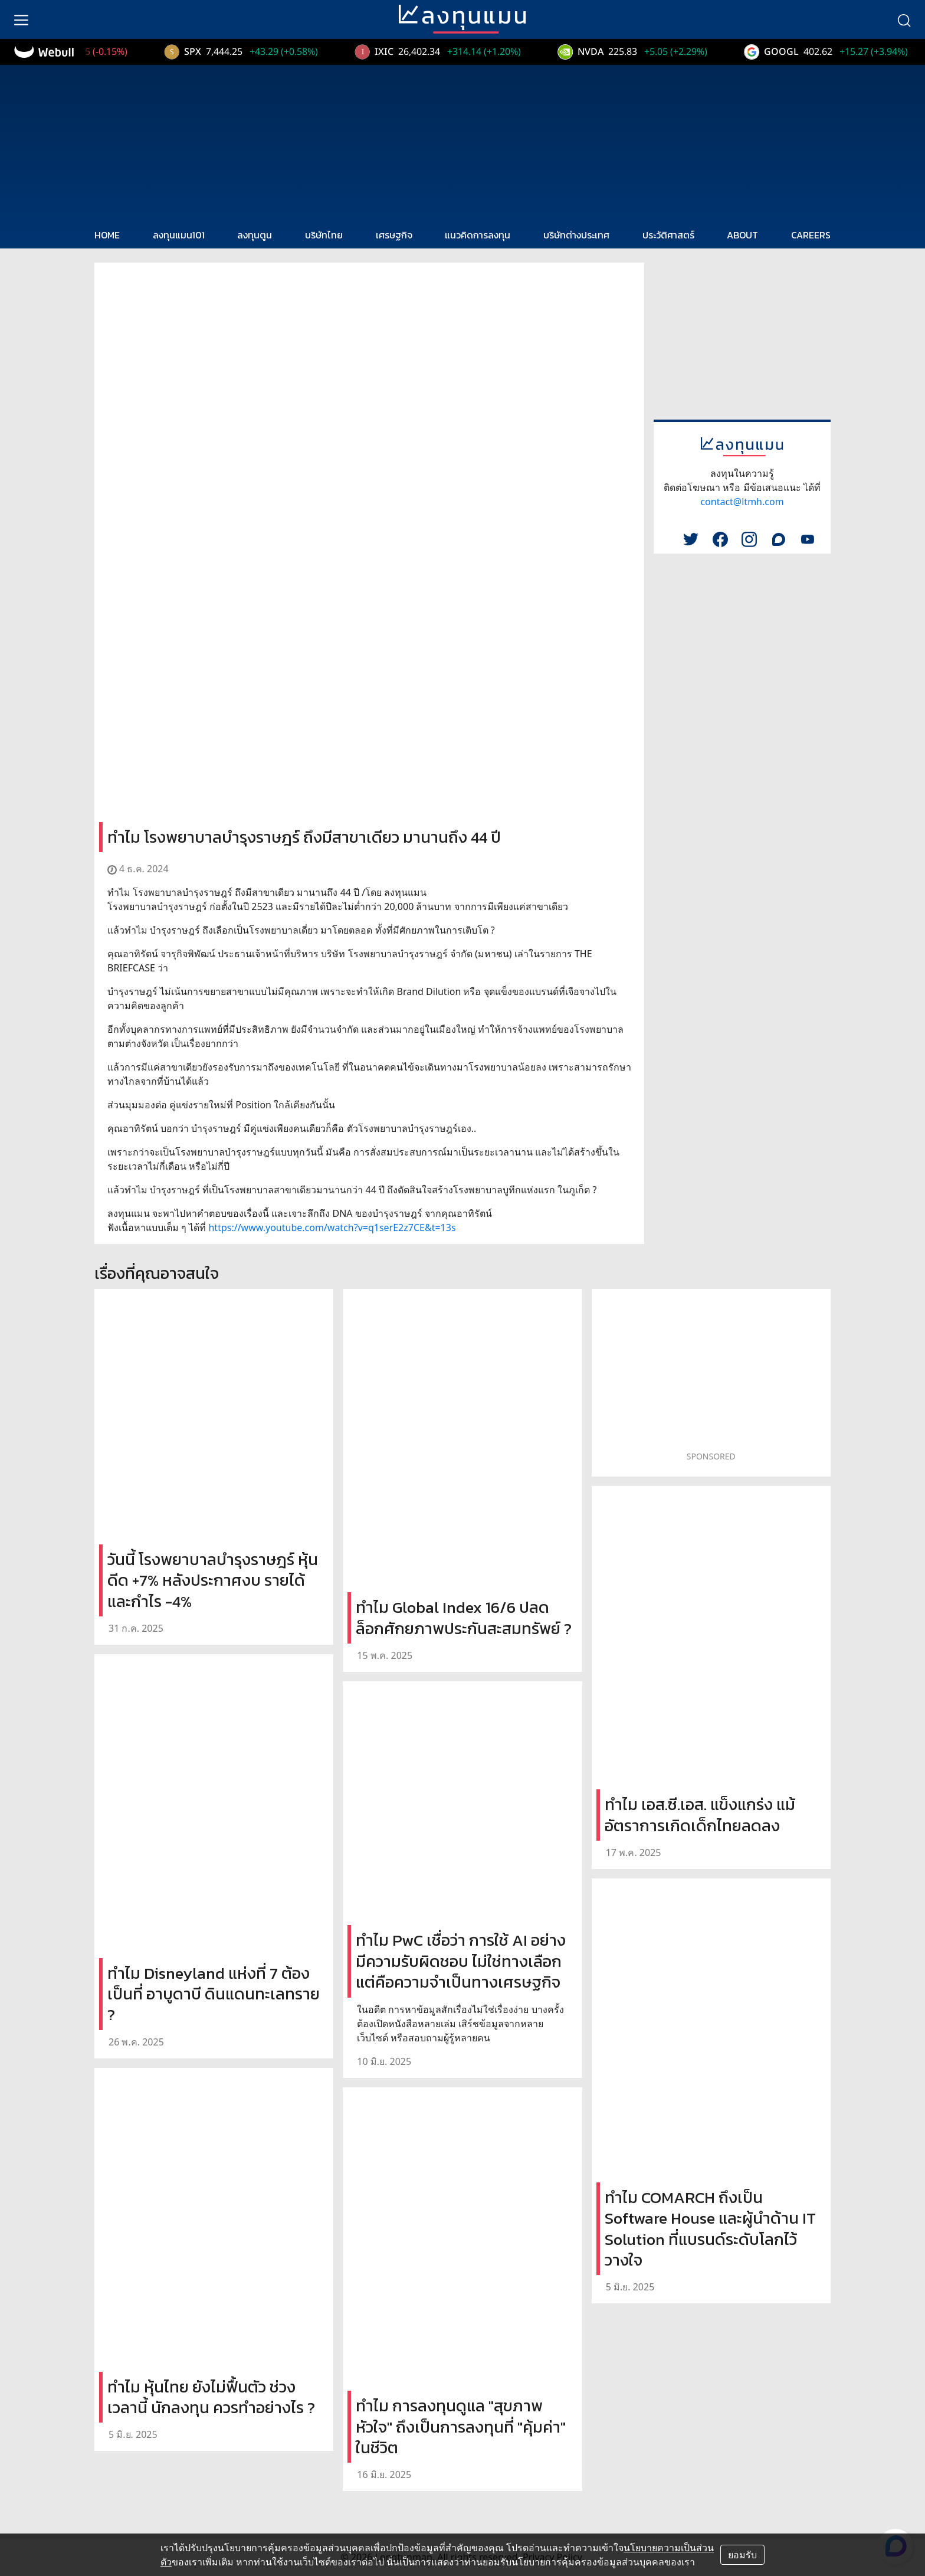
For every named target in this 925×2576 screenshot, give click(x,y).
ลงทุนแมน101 (179, 235)
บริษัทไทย (324, 235)
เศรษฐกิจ (394, 235)
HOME (107, 235)
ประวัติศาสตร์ (668, 235)
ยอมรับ (742, 2554)
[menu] (21, 19)
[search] (904, 19)
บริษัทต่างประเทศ (576, 235)
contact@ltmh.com (741, 501)
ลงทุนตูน (254, 235)
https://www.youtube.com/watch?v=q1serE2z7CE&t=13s (331, 1227)
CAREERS (811, 235)
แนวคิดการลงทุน (477, 235)
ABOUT (742, 235)
